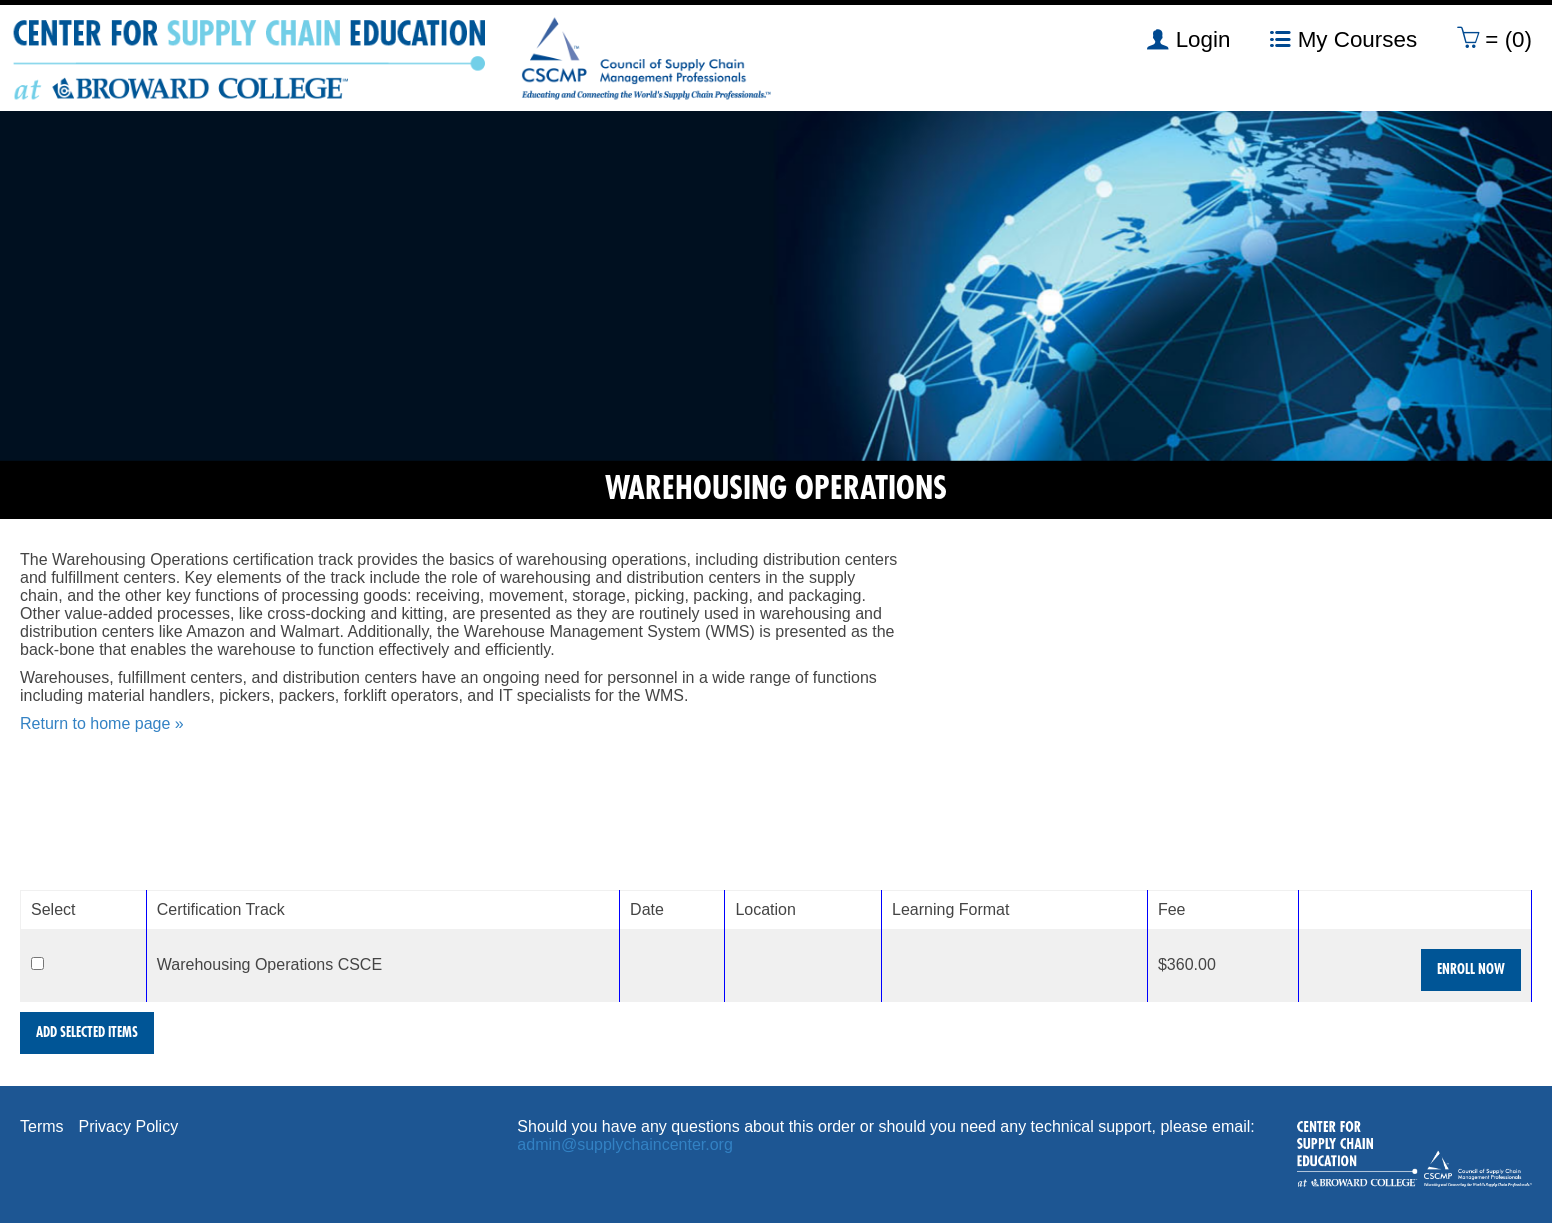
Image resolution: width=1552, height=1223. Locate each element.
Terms (42, 1126)
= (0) (1494, 39)
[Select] (37, 963)
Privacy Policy (129, 1126)
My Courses (1343, 39)
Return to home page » (102, 723)
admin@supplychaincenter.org (624, 1144)
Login (1188, 39)
